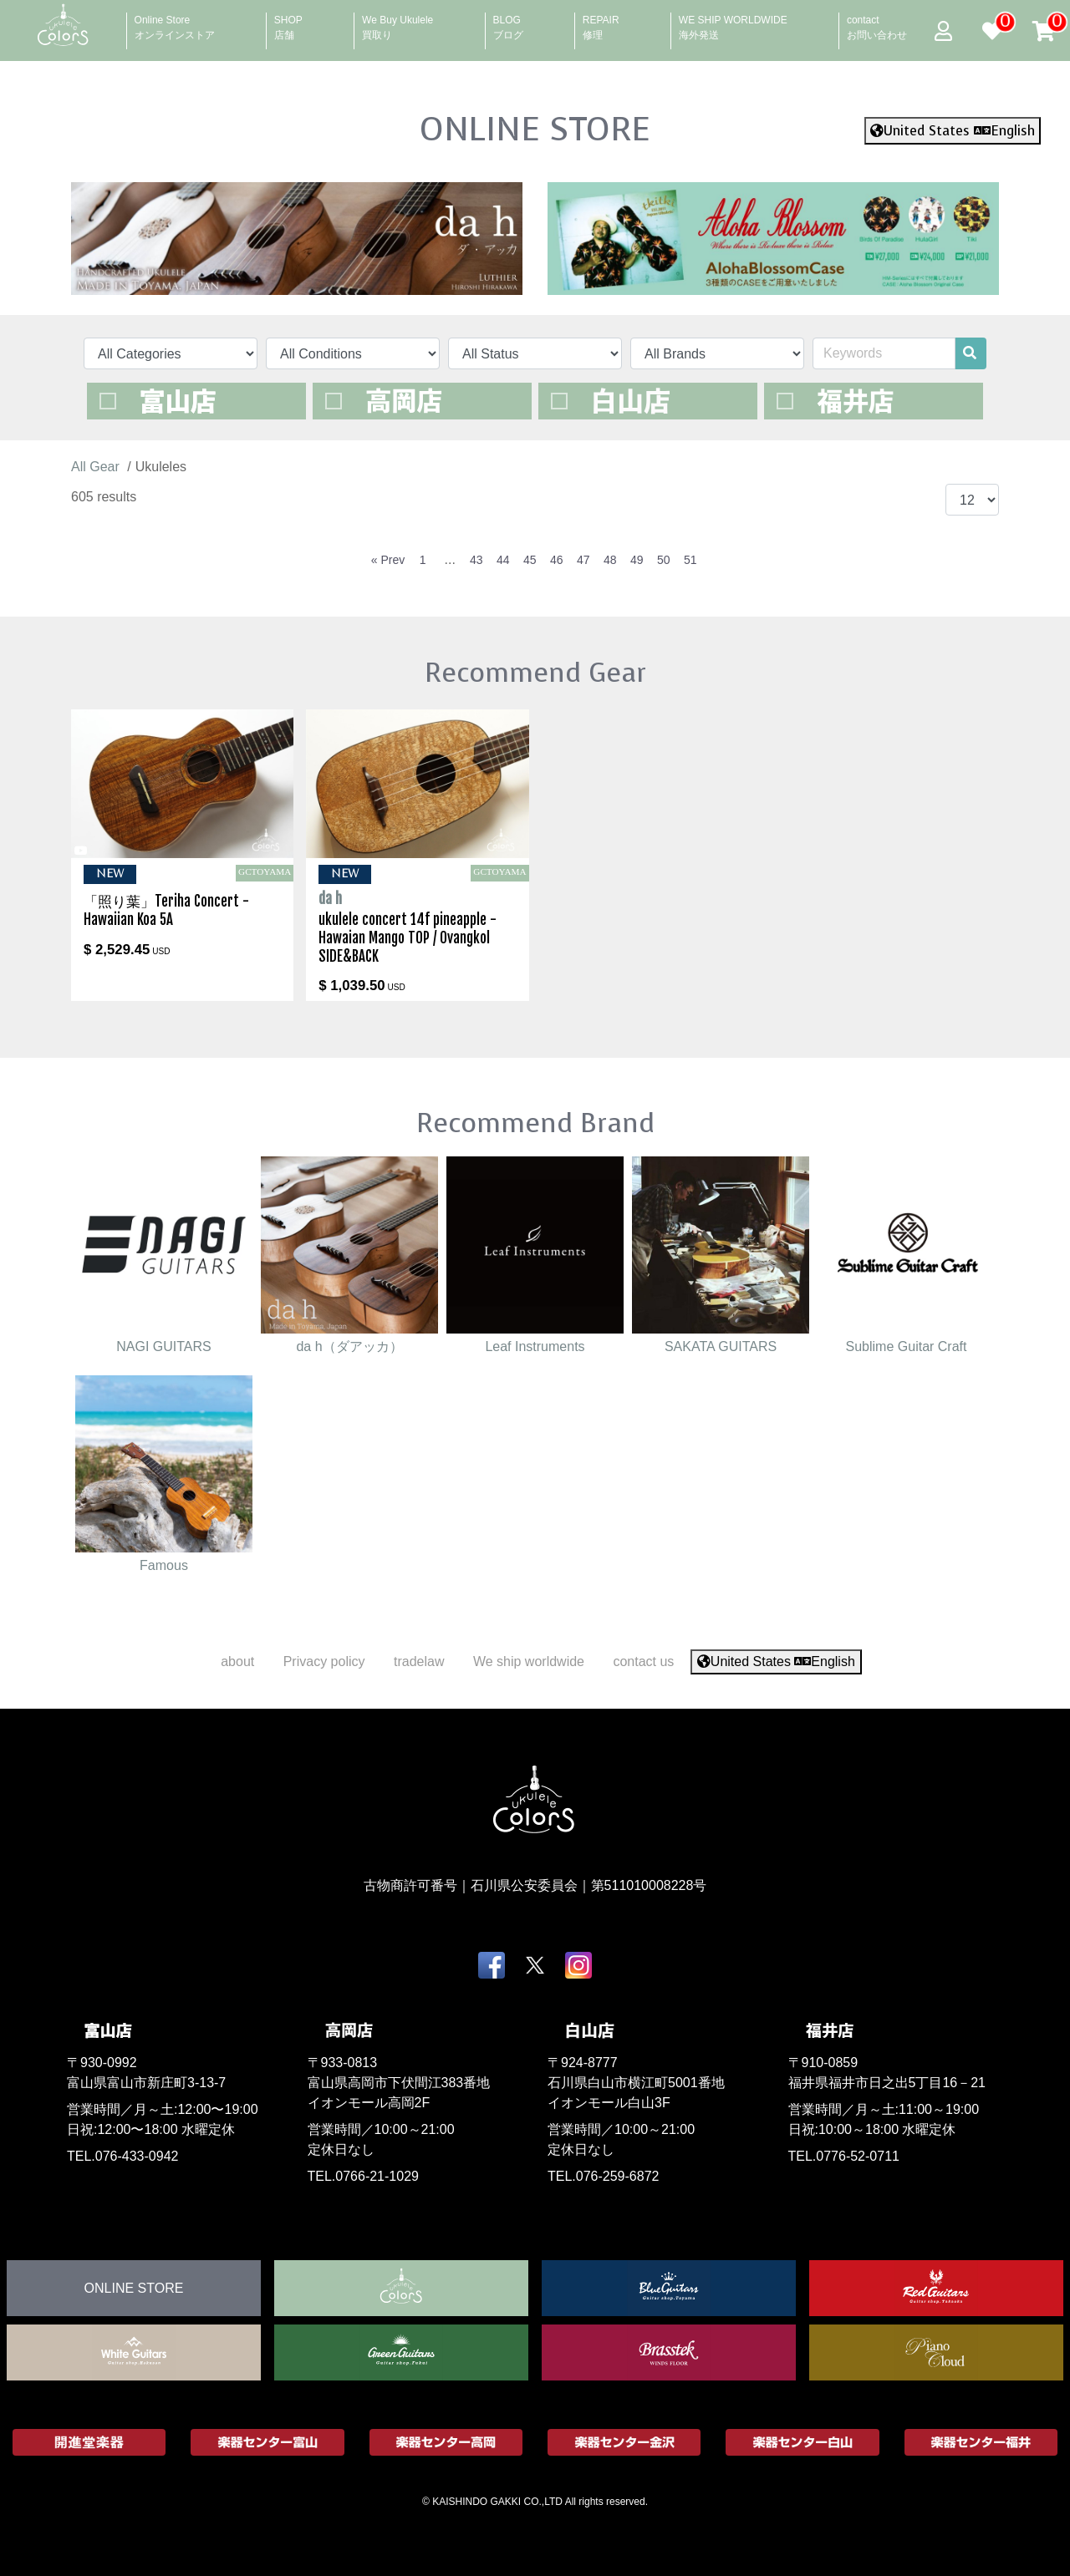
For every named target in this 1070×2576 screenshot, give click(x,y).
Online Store (175, 22)
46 (556, 560)
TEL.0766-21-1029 (363, 2176)
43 (476, 560)
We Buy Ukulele (397, 22)
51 (690, 560)
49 (637, 560)
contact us (643, 1661)
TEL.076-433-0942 (122, 2156)
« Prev (388, 560)
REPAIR (601, 22)
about (237, 1661)
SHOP (288, 22)
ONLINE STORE (535, 128)
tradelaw (419, 1661)
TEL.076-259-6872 (603, 2176)
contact (877, 22)
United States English (952, 131)
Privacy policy (324, 1661)
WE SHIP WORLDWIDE (733, 22)
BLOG (508, 22)
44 (503, 560)
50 (663, 560)
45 (530, 560)
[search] (969, 353)
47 (583, 560)
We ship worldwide (528, 1661)
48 (610, 560)
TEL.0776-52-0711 (843, 2156)
